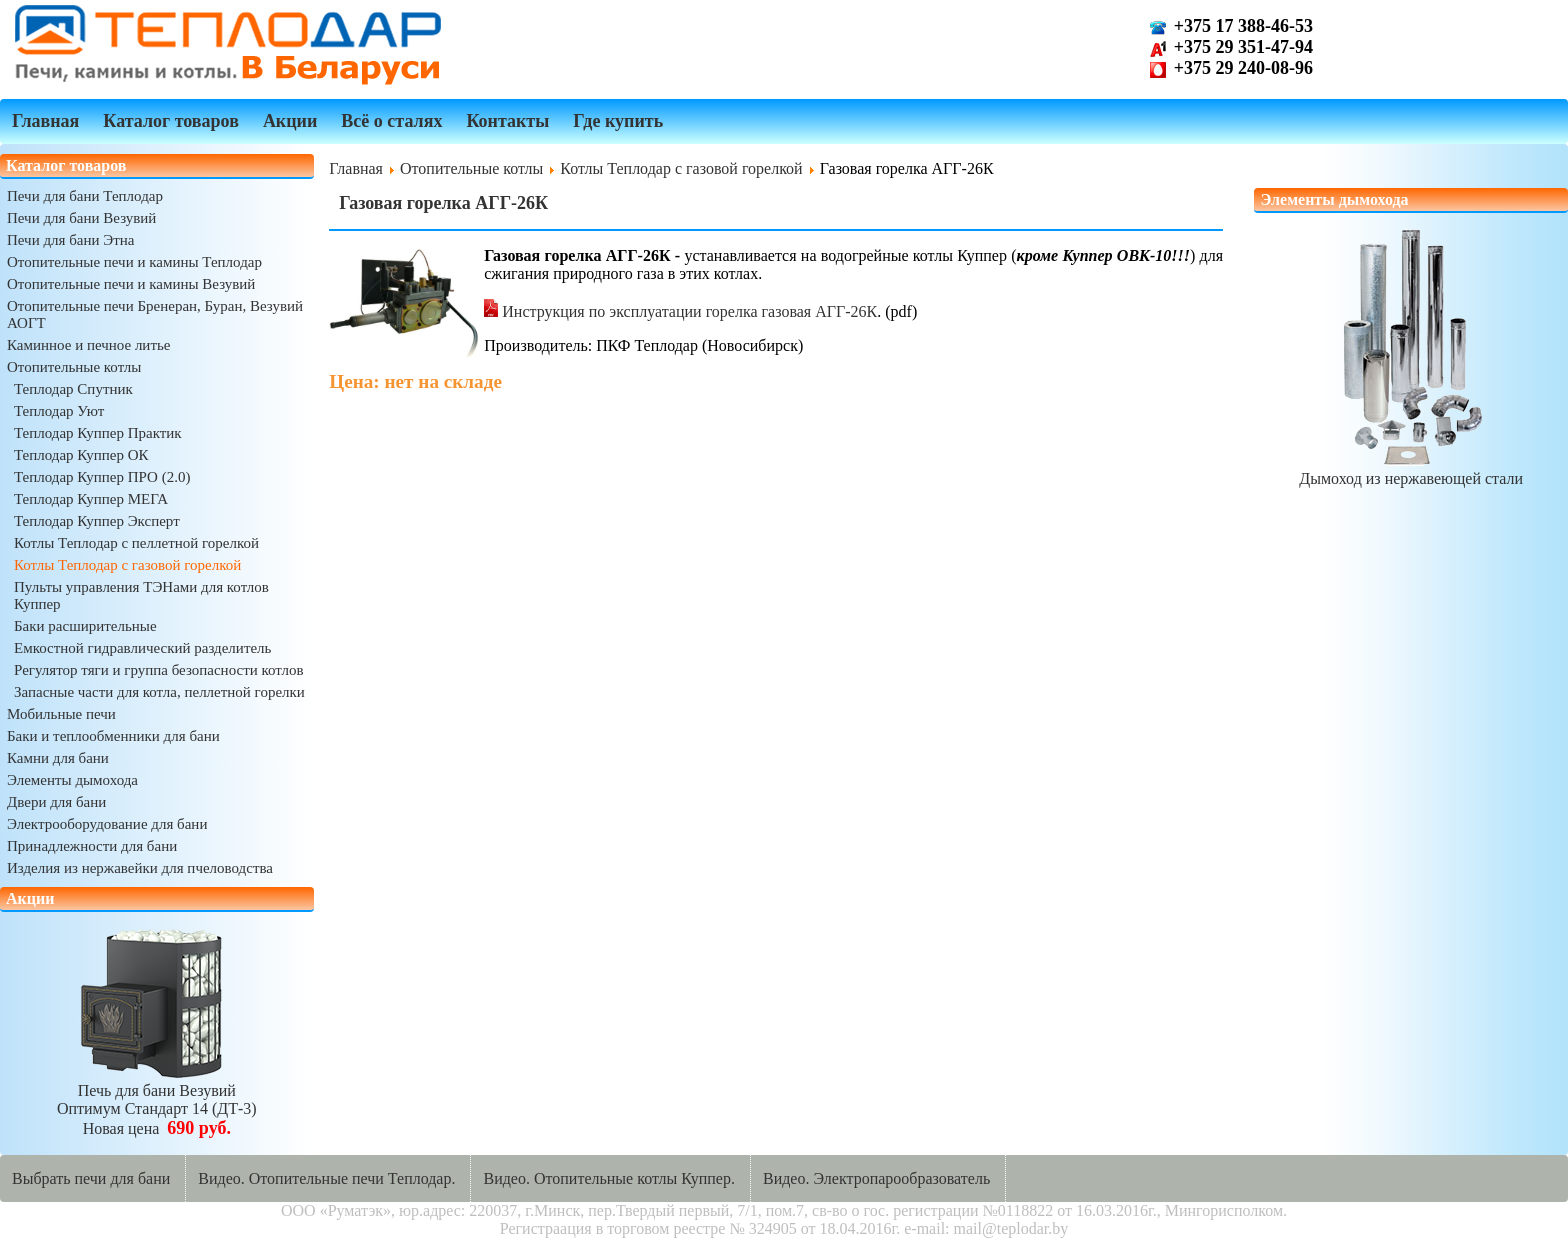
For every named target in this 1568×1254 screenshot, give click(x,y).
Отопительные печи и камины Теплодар (134, 262)
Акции (290, 121)
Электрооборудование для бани (107, 824)
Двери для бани (56, 802)
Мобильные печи (61, 714)
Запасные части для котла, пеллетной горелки (159, 692)
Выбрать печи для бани (91, 1178)
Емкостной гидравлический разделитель (142, 648)
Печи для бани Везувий (81, 218)
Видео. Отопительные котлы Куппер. (609, 1178)
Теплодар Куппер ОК (81, 455)
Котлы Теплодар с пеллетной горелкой (136, 543)
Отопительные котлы (74, 367)
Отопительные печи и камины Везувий (131, 284)
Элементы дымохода (72, 780)
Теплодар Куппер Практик (98, 433)
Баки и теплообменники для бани (113, 736)
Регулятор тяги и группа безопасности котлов (159, 670)
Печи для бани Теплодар (85, 196)
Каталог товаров (171, 121)
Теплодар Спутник (73, 389)
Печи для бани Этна (70, 240)
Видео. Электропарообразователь (876, 1178)
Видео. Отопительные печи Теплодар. (326, 1178)
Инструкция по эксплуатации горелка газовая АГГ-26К (680, 311)
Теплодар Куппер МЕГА (91, 499)
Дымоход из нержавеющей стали (1411, 469)
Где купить (618, 121)
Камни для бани (58, 758)
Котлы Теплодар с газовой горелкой (127, 565)
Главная (45, 121)
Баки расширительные (85, 626)
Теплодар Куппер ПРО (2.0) (102, 477)
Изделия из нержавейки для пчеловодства (140, 868)
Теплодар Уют (59, 411)
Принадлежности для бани (92, 846)
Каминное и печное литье (88, 345)
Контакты (507, 121)
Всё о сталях (391, 121)
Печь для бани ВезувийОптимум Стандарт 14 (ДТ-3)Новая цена (157, 1100)
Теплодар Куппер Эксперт (97, 521)
